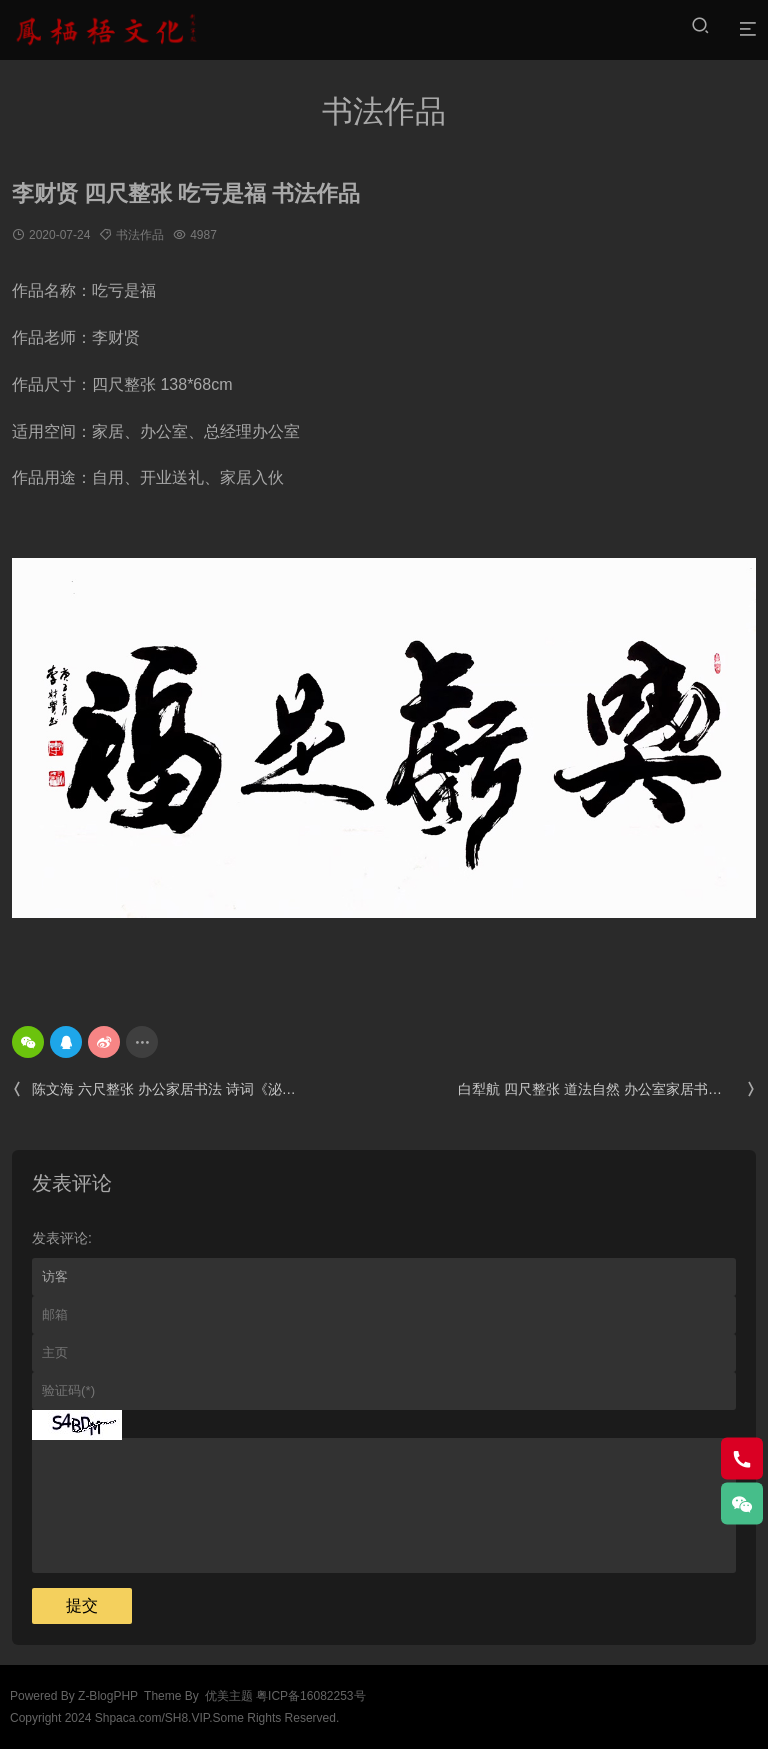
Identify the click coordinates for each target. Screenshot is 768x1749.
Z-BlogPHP (108, 1696)
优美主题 (229, 1696)
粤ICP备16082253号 (310, 1696)
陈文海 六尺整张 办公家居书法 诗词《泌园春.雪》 (161, 1089)
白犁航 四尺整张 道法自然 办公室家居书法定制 (607, 1089)
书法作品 (140, 235)
